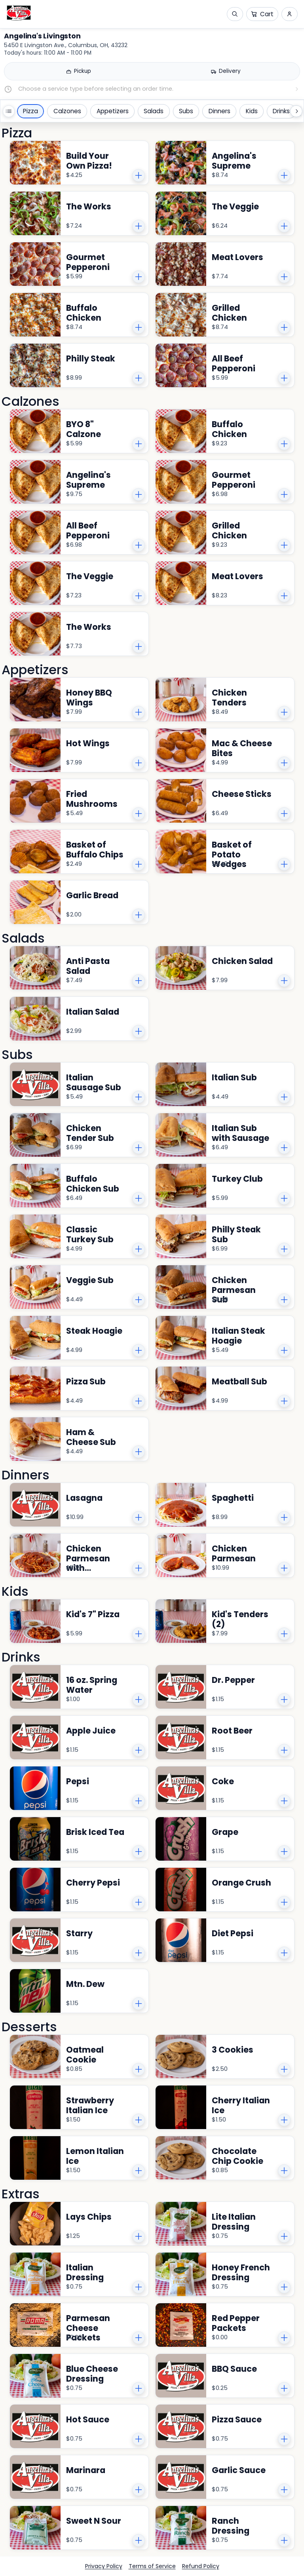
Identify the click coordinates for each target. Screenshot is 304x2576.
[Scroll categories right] (296, 111)
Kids (252, 111)
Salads (153, 111)
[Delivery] (225, 71)
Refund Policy (200, 2566)
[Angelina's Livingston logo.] (18, 13)
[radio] (78, 71)
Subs (186, 111)
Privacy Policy (103, 2566)
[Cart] (262, 14)
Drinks (281, 111)
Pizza (30, 111)
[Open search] (235, 14)
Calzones (67, 111)
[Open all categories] (9, 111)
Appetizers (113, 111)
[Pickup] (78, 71)
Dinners (219, 111)
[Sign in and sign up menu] (289, 14)
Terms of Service (152, 2566)
